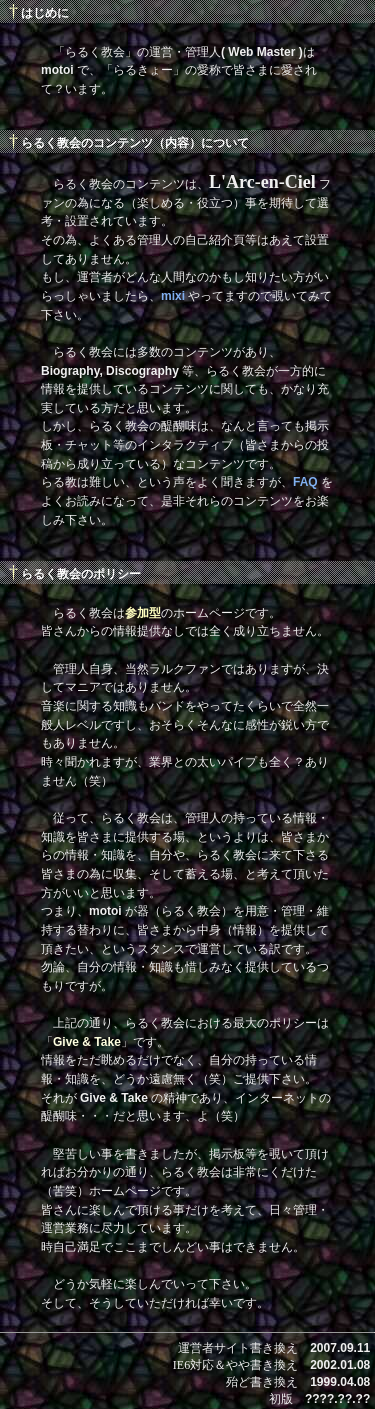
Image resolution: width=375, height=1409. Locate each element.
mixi (173, 296)
